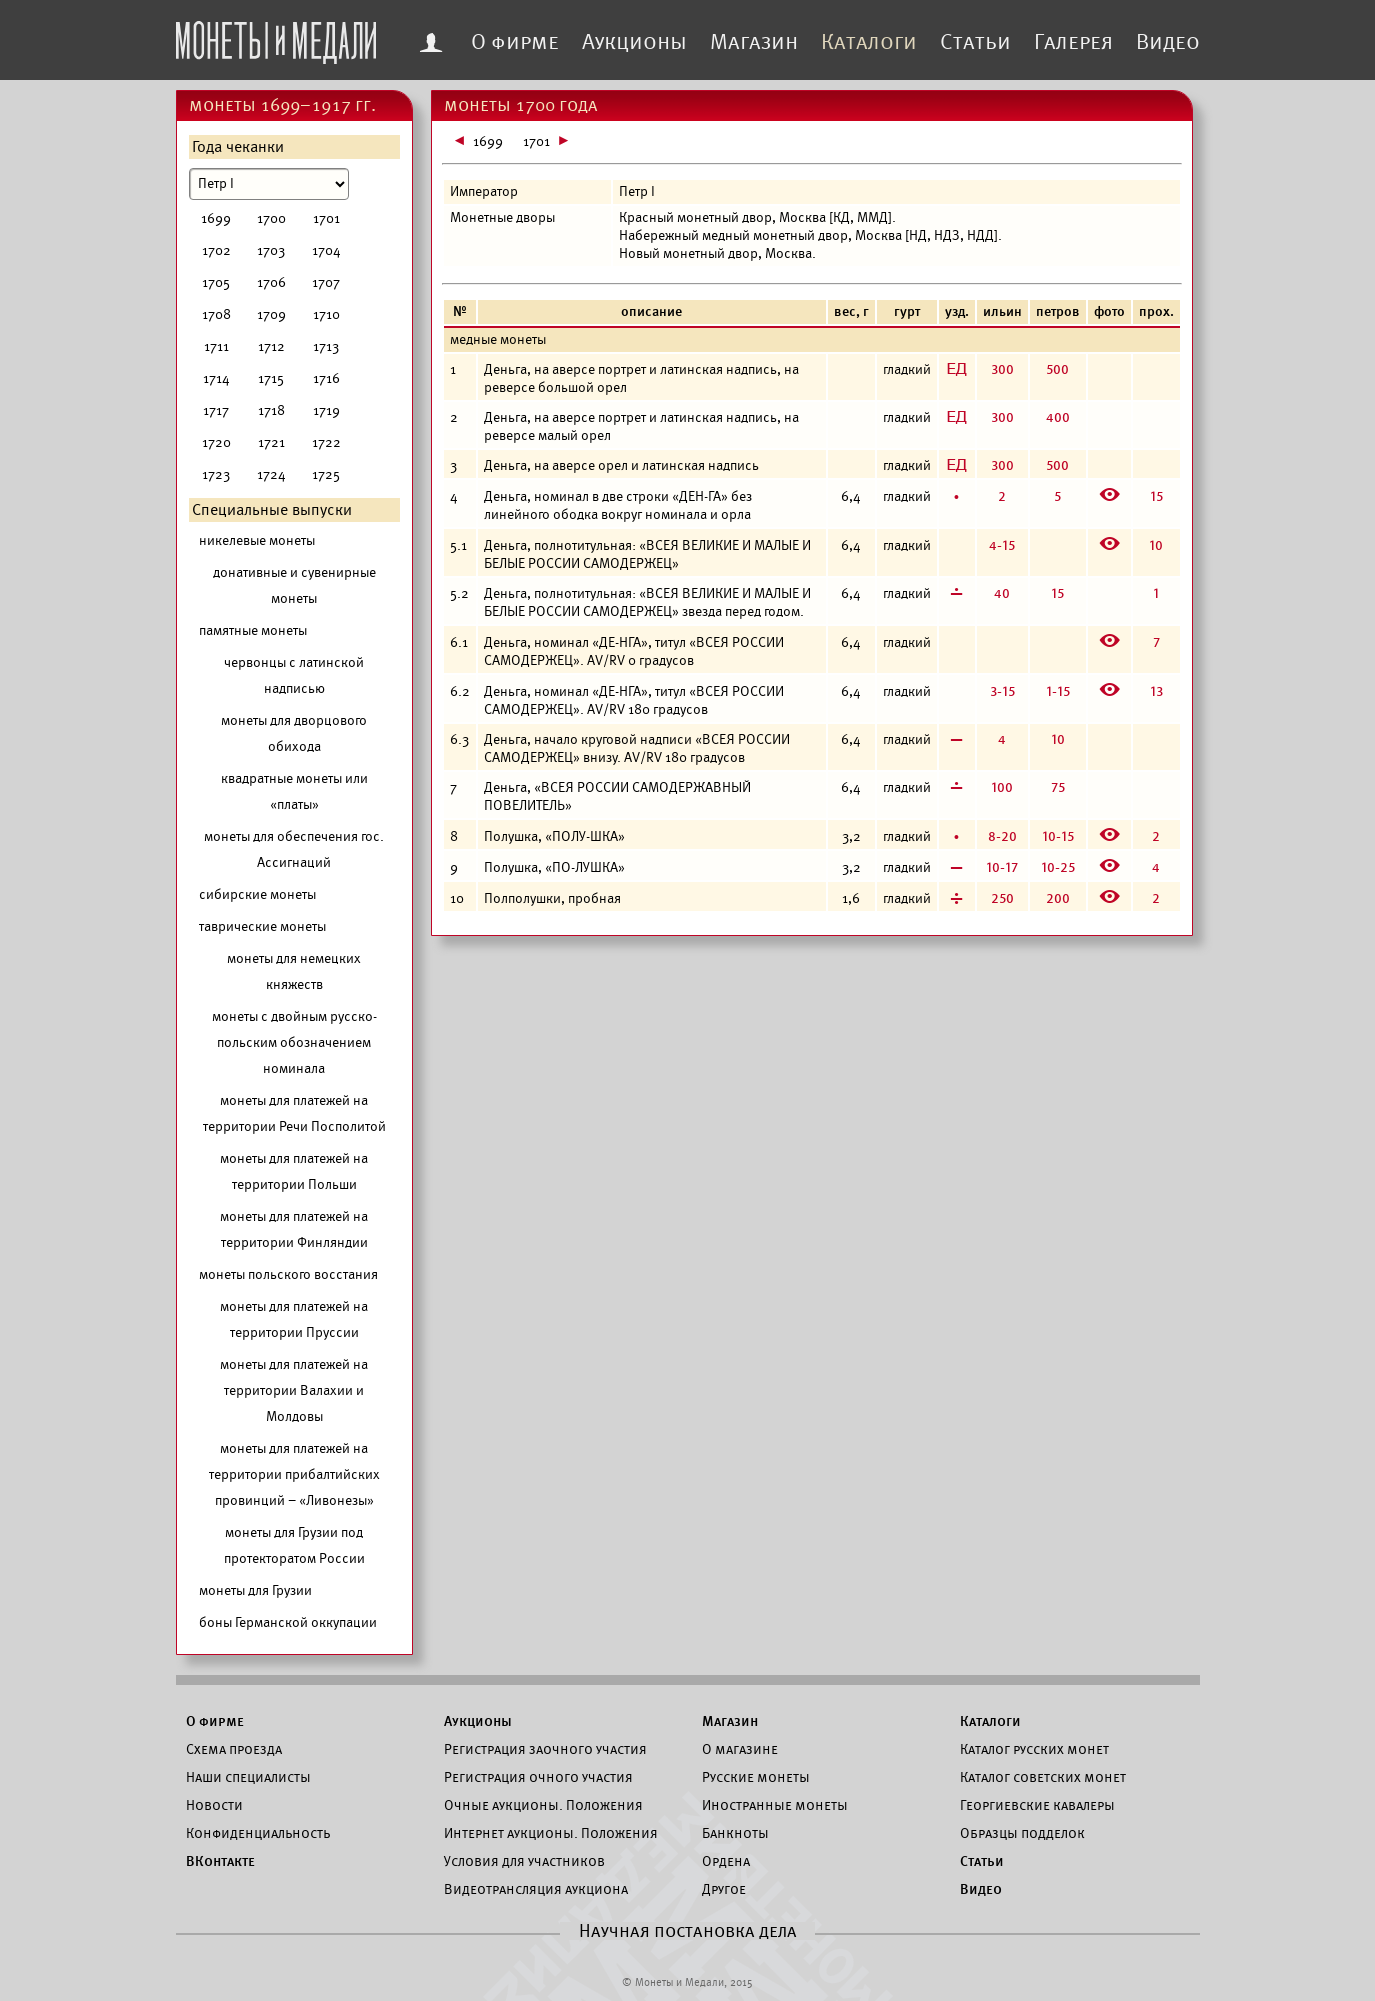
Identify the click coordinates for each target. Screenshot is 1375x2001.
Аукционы (634, 42)
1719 (326, 410)
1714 (216, 378)
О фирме (515, 42)
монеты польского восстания (288, 1274)
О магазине (740, 1749)
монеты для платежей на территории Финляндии (294, 1229)
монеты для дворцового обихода (294, 733)
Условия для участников (524, 1861)
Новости (214, 1805)
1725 (326, 474)
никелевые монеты (257, 540)
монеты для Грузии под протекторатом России (294, 1545)
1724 (271, 474)
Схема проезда (234, 1749)
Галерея (1073, 42)
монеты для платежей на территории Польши (294, 1171)
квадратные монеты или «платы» (294, 791)
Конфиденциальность (258, 1833)
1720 (216, 442)
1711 (216, 346)
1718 (271, 410)
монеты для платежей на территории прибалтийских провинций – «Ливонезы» (294, 1474)
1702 (216, 250)
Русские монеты (756, 1777)
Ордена (726, 1861)
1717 (216, 410)
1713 (326, 346)
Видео (1168, 42)
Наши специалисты (248, 1777)
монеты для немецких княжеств (294, 971)
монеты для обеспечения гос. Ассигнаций (294, 849)
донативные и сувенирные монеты (294, 585)
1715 (271, 378)
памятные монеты (253, 630)
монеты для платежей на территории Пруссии (294, 1319)
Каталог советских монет (1043, 1777)
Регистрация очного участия (538, 1777)
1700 (271, 218)
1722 (326, 442)
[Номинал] (269, 184)
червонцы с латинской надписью (294, 675)
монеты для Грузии (255, 1590)
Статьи (975, 42)
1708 (216, 314)
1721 (271, 442)
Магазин (754, 42)
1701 (326, 218)
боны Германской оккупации (288, 1622)
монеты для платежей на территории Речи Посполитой (294, 1113)
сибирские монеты (257, 894)
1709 (271, 314)
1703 (271, 250)
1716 (326, 378)
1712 (271, 346)
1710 (326, 314)
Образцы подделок (1022, 1833)
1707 (326, 282)
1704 (326, 250)
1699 (216, 218)
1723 (216, 474)
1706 (271, 282)
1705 (216, 282)
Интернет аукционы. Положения (551, 1833)
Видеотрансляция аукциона (536, 1889)
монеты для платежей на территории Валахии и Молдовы (294, 1390)
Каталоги (869, 42)
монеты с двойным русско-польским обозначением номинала (294, 1042)
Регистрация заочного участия (545, 1749)
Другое (724, 1889)
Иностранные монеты (775, 1805)
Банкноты (735, 1833)
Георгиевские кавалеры (1037, 1805)
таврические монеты (262, 926)
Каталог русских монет (1034, 1749)
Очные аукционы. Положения (543, 1805)
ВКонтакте (220, 1861)
